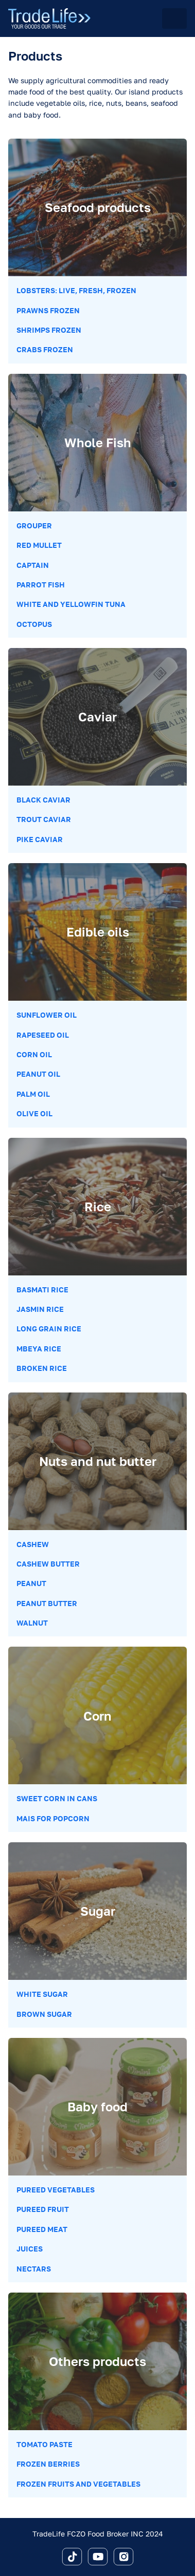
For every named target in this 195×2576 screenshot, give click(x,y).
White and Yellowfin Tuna (71, 604)
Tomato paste (44, 2444)
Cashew (32, 1544)
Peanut (31, 1583)
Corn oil (34, 1054)
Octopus (34, 624)
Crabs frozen (44, 349)
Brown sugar (44, 2014)
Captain (32, 565)
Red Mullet (39, 545)
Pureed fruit (42, 2209)
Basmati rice (42, 1289)
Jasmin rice (40, 1309)
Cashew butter (48, 1563)
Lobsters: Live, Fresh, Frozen (76, 290)
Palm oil (33, 1094)
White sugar (42, 1994)
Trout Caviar (43, 819)
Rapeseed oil (42, 1035)
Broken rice (41, 1368)
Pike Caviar (39, 839)
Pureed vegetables (55, 2189)
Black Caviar (43, 799)
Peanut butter (46, 1603)
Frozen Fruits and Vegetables (78, 2483)
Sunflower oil (46, 1014)
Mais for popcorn (53, 1818)
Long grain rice (48, 1328)
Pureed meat (41, 2229)
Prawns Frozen (48, 310)
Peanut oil (38, 1074)
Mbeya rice (38, 1348)
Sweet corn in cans (56, 1798)
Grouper (34, 525)
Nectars (33, 2268)
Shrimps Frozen (48, 330)
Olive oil (34, 1113)
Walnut (32, 1622)
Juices (29, 2248)
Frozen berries (48, 2463)
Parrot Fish (40, 584)
